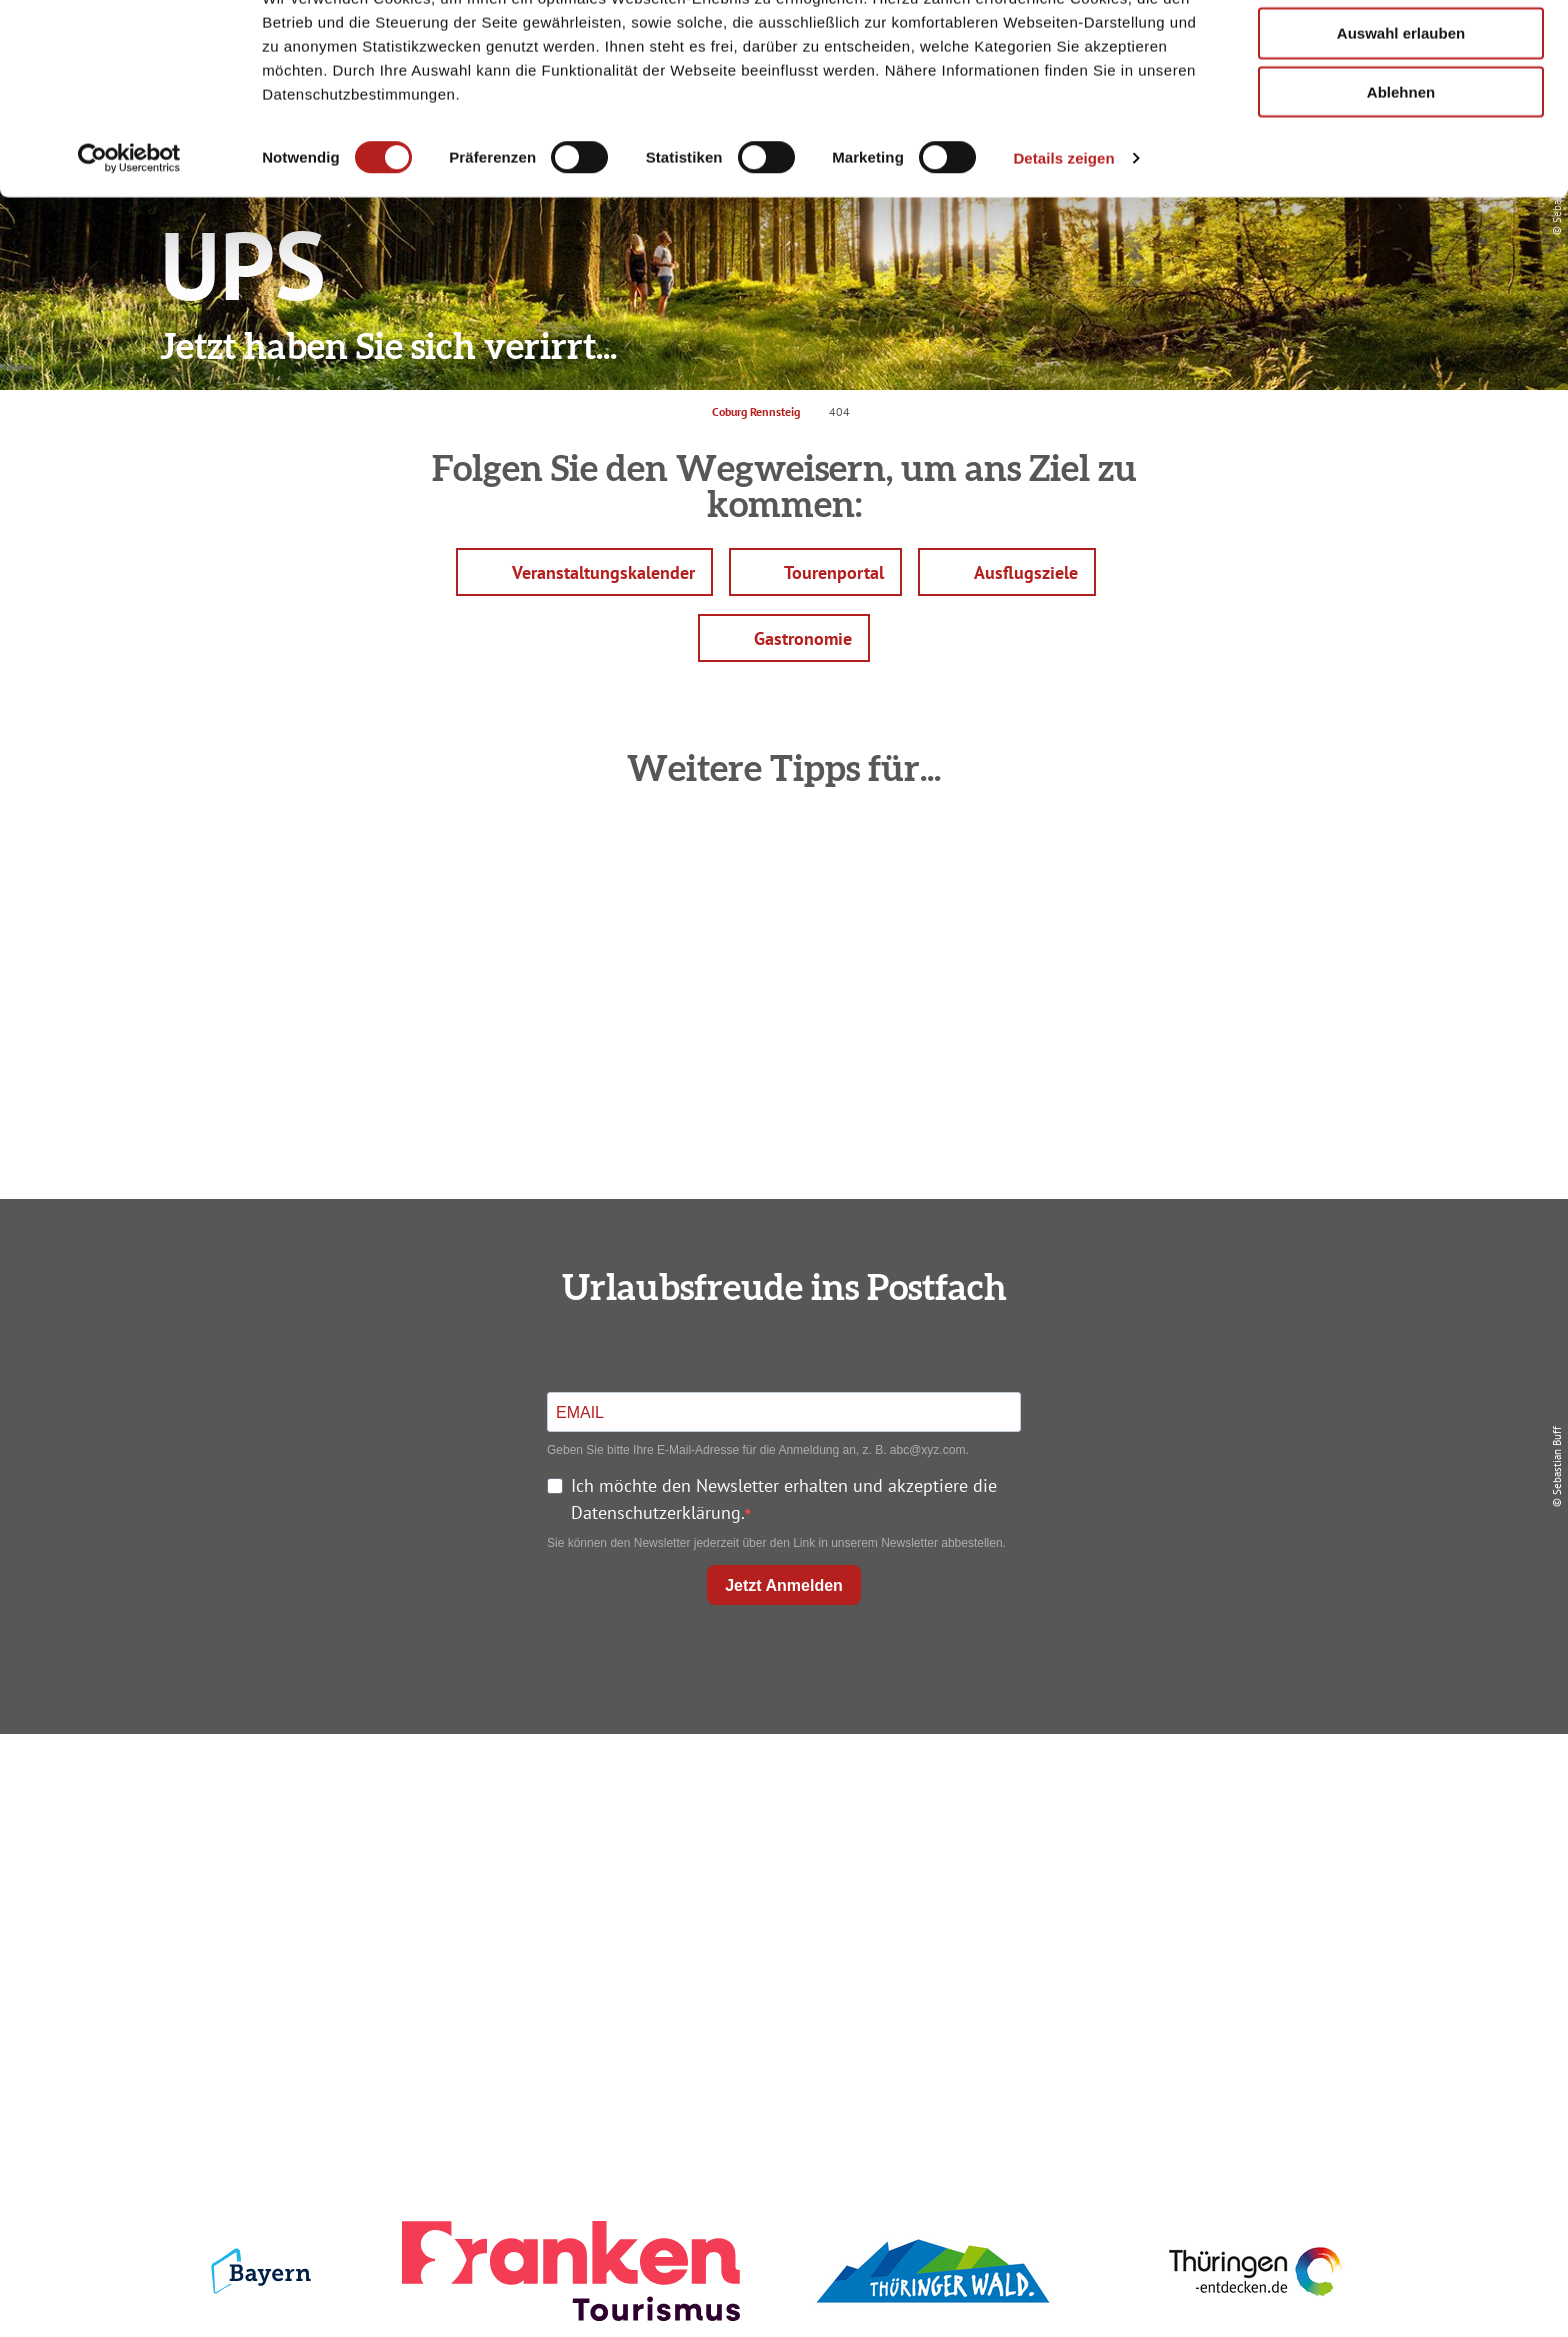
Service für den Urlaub (1195, 1907)
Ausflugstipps (779, 1907)
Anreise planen (780, 1799)
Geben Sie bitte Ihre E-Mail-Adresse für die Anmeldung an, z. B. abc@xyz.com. (758, 1450)
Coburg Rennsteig (756, 411)
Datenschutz (1196, 1835)
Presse (1195, 1871)
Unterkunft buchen (779, 1835)
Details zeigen (1063, 233)
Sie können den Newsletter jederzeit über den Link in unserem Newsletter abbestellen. (776, 1543)
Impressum (1196, 1799)
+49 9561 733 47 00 (384, 1921)
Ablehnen (1401, 167)
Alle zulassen (1400, 49)
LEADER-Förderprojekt (1195, 1943)
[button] (584, 572)
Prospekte (780, 1871)
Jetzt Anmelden (784, 1585)
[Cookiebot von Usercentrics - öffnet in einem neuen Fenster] (129, 234)
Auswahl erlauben (1401, 108)
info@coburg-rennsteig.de (395, 1948)
